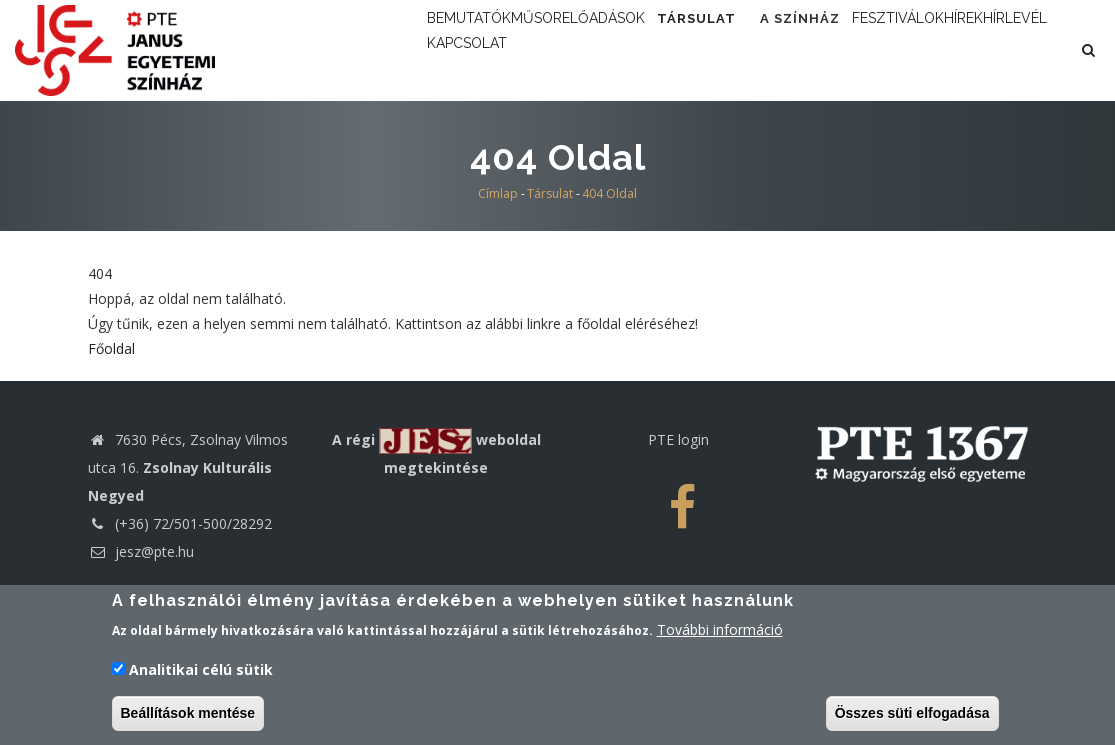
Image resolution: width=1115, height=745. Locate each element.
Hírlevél (671, 136)
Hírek (588, 136)
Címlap (498, 273)
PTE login (678, 519)
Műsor (584, 49)
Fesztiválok (490, 136)
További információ (720, 634)
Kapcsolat (775, 136)
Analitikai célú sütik (201, 673)
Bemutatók (486, 49)
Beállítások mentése (188, 717)
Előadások (680, 49)
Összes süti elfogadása (912, 717)
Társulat (800, 49)
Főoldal (111, 428)
